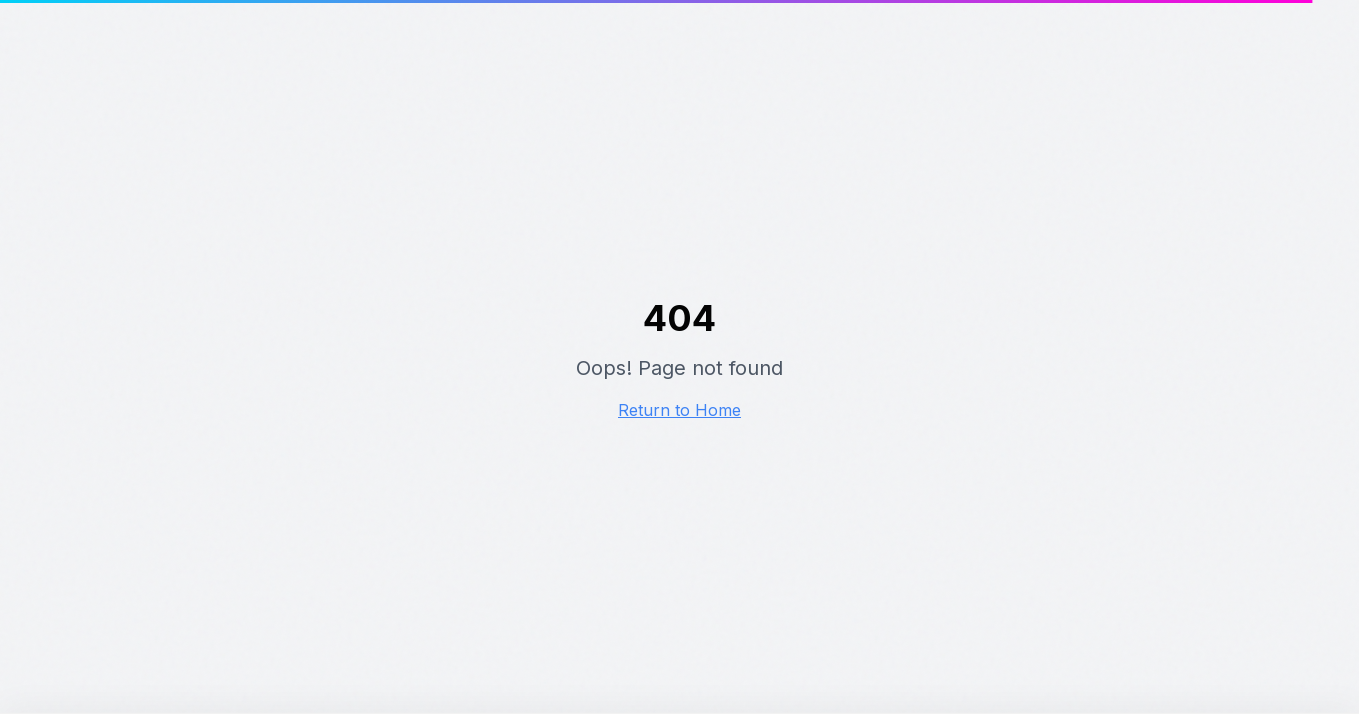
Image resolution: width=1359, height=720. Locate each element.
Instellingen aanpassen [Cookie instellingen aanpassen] (1150, 661)
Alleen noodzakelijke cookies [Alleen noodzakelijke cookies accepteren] (1185, 639)
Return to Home (679, 410)
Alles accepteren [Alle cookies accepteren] (954, 649)
